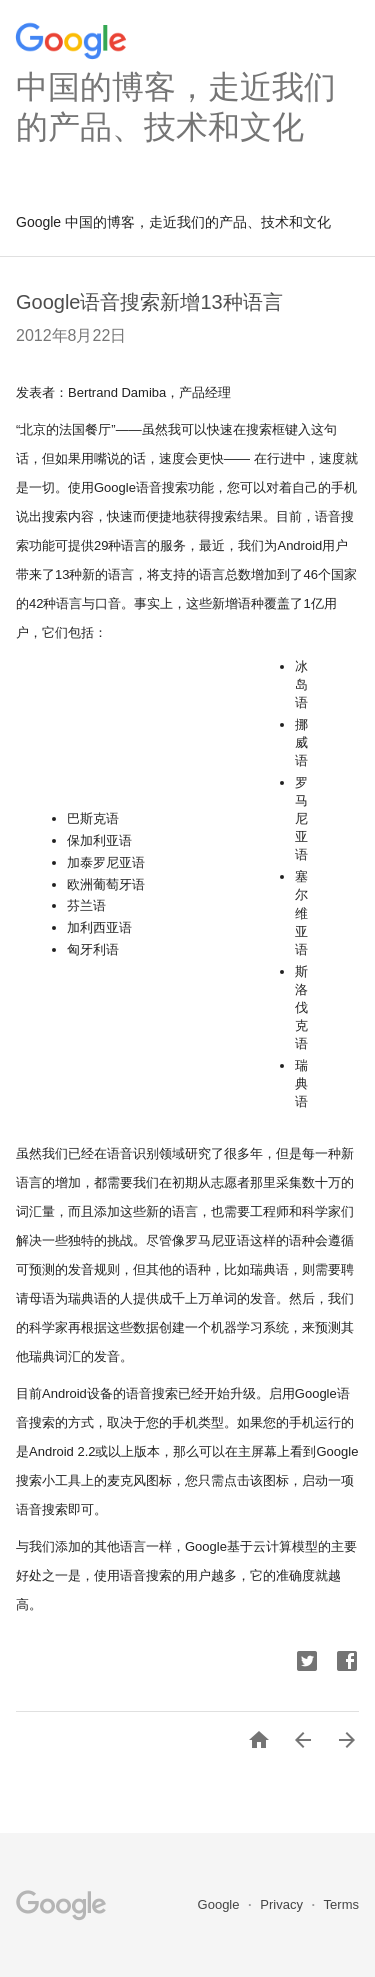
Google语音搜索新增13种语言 (149, 302)
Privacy (283, 1904)
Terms (341, 1904)
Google (221, 1904)
